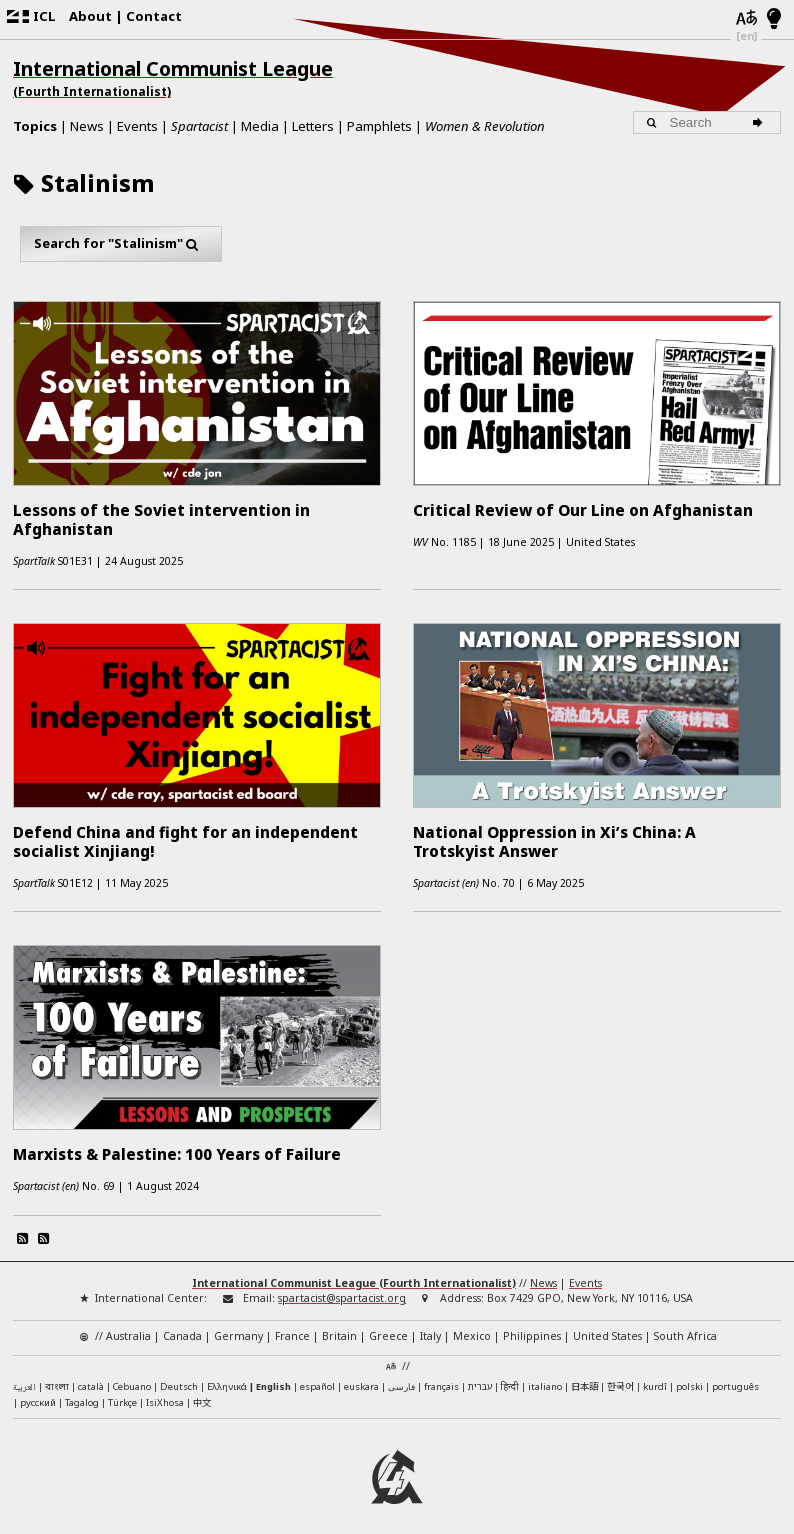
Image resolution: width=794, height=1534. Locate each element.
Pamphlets (379, 126)
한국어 (620, 1377)
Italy (430, 1327)
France (292, 1327)
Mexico (472, 1327)
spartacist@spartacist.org (342, 1289)
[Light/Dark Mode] (774, 20)
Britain (339, 1327)
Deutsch (179, 1377)
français (441, 1377)
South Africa (685, 1327)
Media (260, 126)
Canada (182, 1327)
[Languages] (745, 19)
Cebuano (132, 1377)
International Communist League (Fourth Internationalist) (354, 1274)
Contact (154, 16)
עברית (480, 1377)
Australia (128, 1327)
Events (137, 126)
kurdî (655, 1377)
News (87, 126)
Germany (238, 1327)
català (91, 1377)
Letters (313, 126)
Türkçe (122, 1393)
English (273, 1377)
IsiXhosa (165, 1393)
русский (38, 1393)
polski (689, 1377)
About (90, 16)
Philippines (532, 1327)
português (735, 1377)
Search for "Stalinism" (121, 243)
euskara (361, 1377)
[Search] (761, 123)
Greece (388, 1327)
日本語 (584, 1377)
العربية (24, 1379)
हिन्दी (510, 1377)
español (317, 1377)
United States (607, 1327)
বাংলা (57, 1378)
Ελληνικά (227, 1377)
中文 (202, 1393)
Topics (35, 126)
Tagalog (82, 1393)
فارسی (401, 1377)
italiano (545, 1377)
